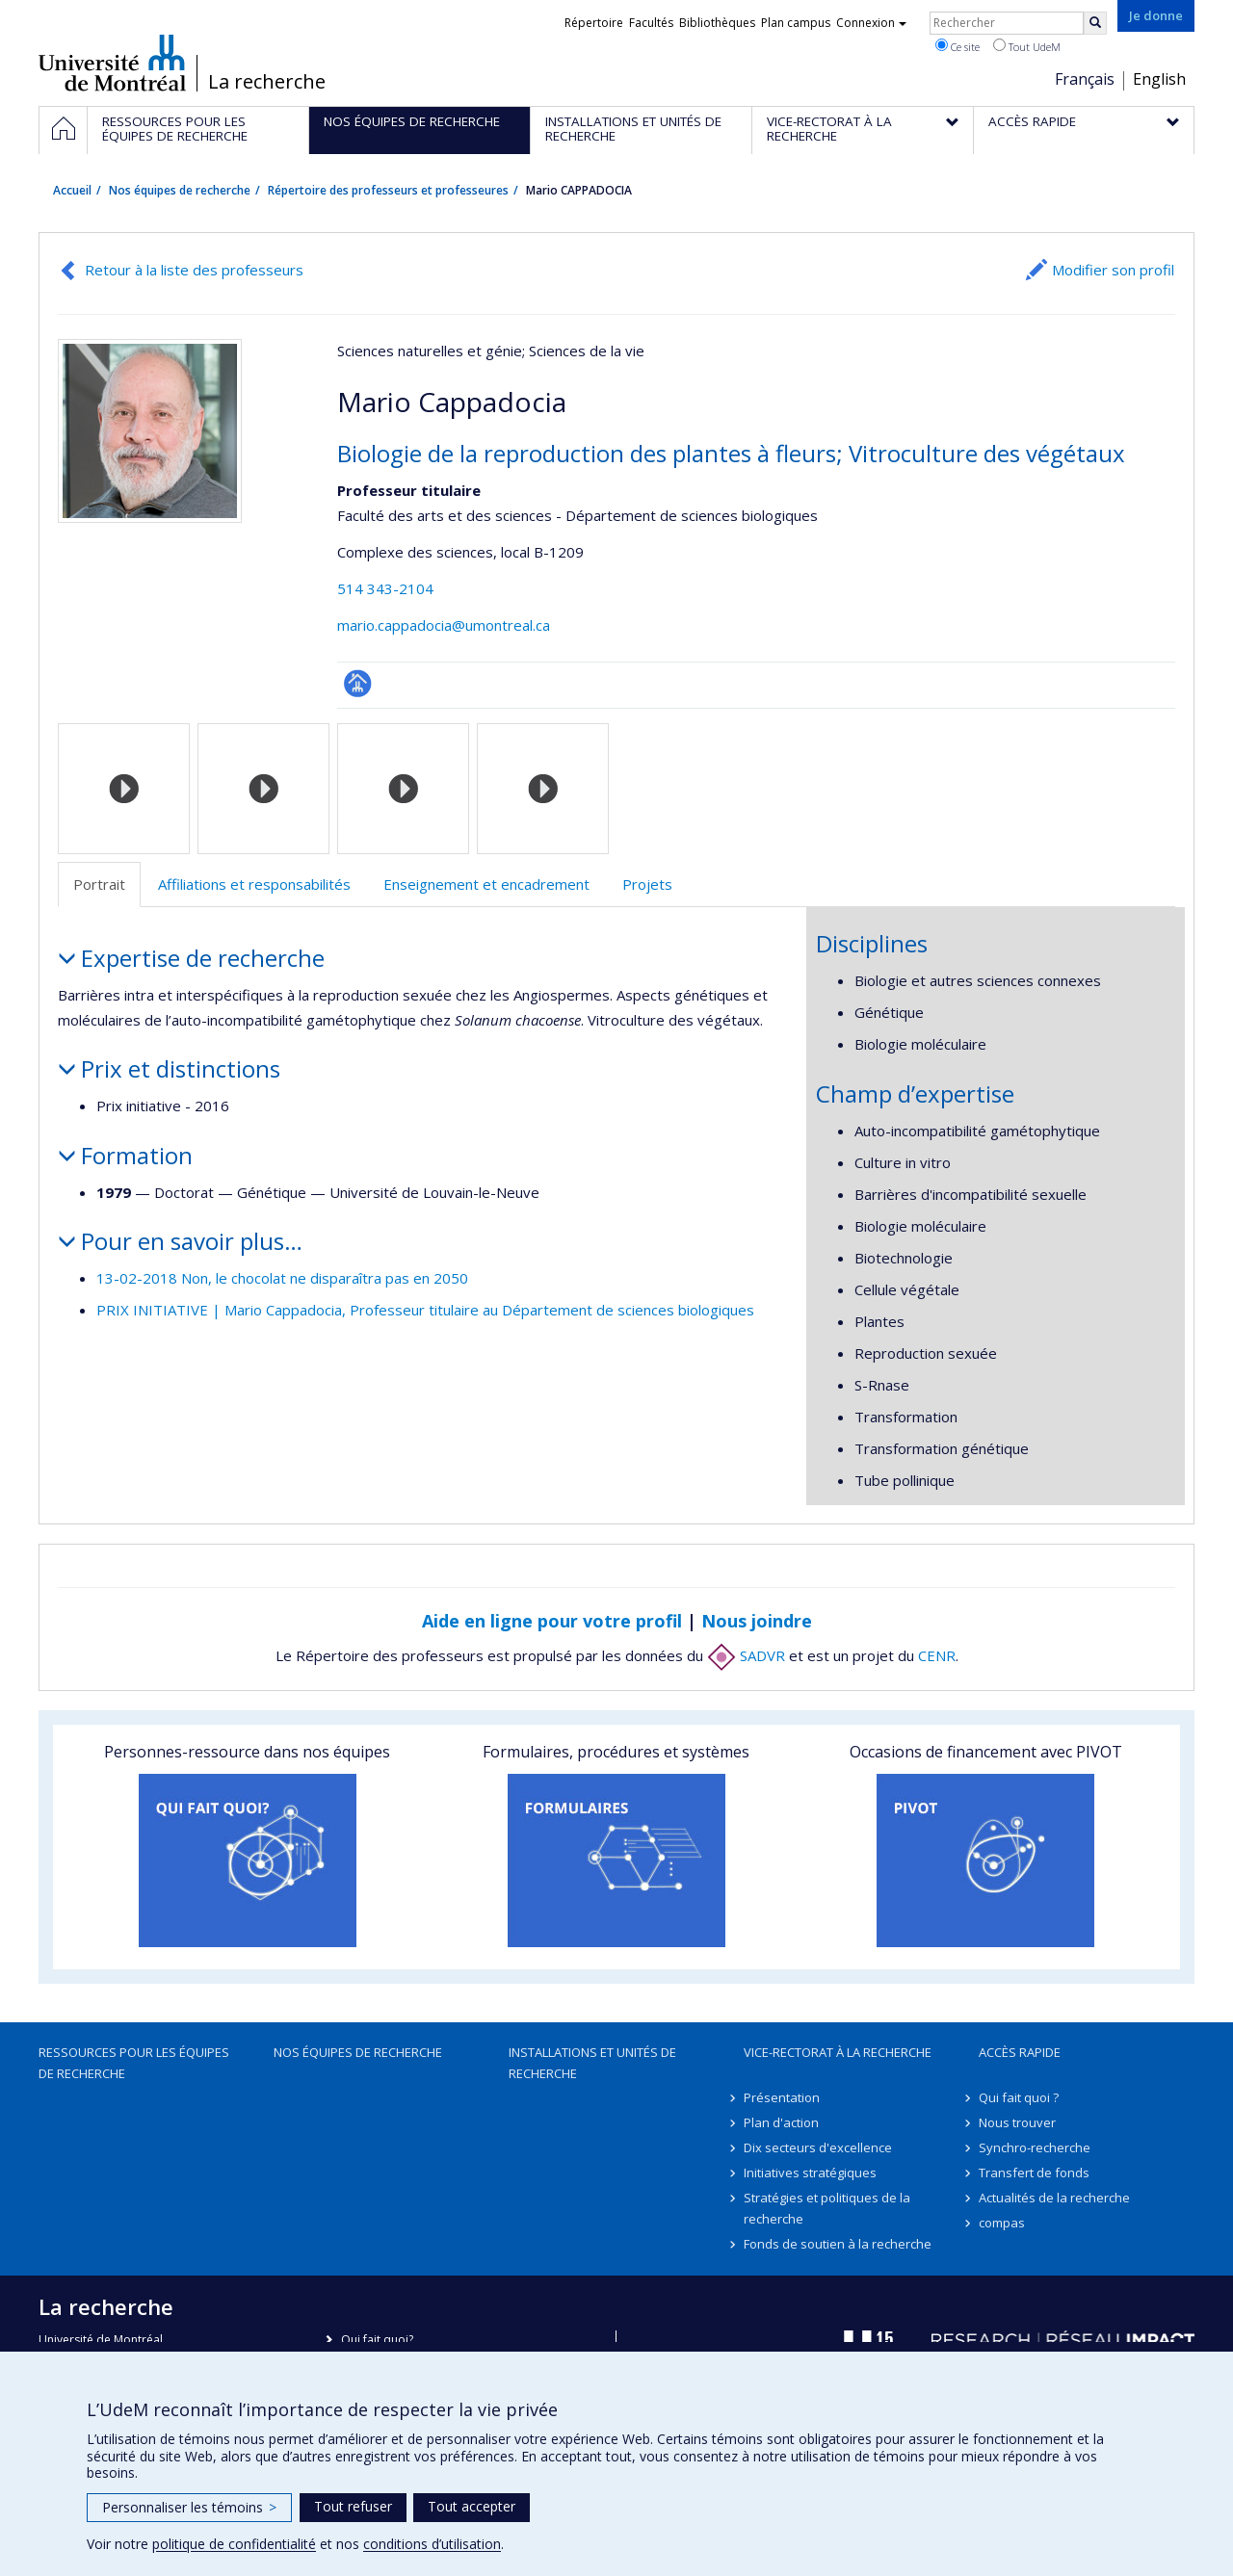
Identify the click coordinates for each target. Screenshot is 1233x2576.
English (1159, 79)
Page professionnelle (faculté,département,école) (358, 683)
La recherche (267, 81)
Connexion (871, 22)
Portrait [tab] (99, 884)
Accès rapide (1020, 2052)
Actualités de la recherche (1054, 2197)
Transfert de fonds (1034, 2172)
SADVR (746, 1655)
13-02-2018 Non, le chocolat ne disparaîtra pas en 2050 (282, 1278)
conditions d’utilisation (432, 2544)
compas (1002, 2222)
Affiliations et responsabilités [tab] (254, 884)
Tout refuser (353, 2506)
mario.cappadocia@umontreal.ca (443, 625)
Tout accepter (471, 2506)
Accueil (72, 190)
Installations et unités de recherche (592, 2062)
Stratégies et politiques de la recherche (827, 2208)
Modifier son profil (1113, 269)
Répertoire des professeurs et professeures (388, 190)
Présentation (782, 2097)
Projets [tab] (647, 884)
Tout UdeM (1027, 46)
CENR (937, 1655)
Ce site (957, 46)
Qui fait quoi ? (1019, 2097)
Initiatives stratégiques (810, 2172)
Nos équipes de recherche (179, 190)
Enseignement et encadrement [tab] (486, 884)
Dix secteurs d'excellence (818, 2147)
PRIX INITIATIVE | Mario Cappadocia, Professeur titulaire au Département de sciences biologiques (425, 1309)
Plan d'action (781, 2122)
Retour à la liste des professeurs (194, 269)
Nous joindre (756, 1620)
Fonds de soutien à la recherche (837, 2243)
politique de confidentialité (234, 2544)
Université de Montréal (112, 62)
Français (1085, 79)
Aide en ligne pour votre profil (552, 1620)
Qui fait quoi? (377, 2339)
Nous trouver (1017, 2122)
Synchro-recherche (1034, 2147)
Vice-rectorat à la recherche (837, 2052)
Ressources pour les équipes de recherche (134, 2062)
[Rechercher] (1095, 23)
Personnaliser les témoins (189, 2507)
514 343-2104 (385, 588)
